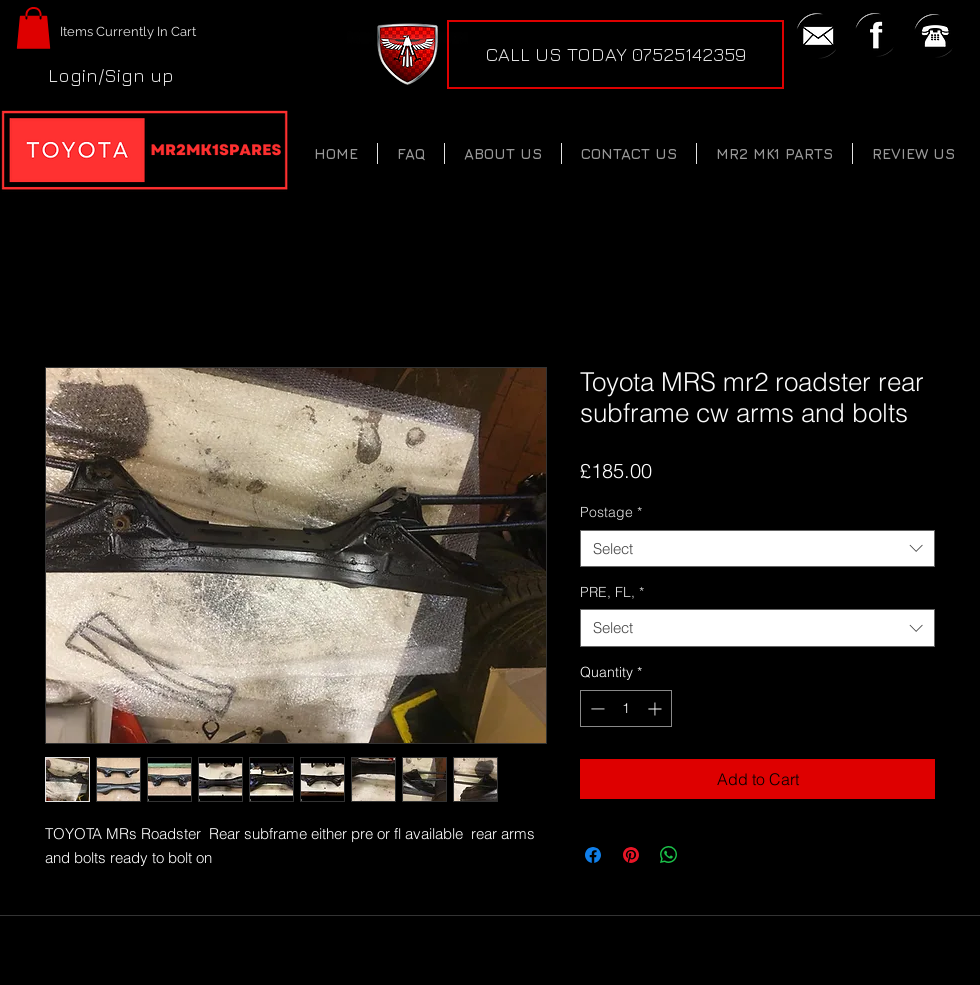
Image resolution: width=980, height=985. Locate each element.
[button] (33, 28)
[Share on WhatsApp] (669, 855)
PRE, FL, (612, 592)
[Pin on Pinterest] (631, 855)
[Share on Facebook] (593, 855)
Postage (611, 512)
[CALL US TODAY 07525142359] (615, 54)
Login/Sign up (111, 75)
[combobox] (757, 549)
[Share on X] (707, 855)
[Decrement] (595, 708)
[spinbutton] (626, 708)
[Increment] (656, 708)
